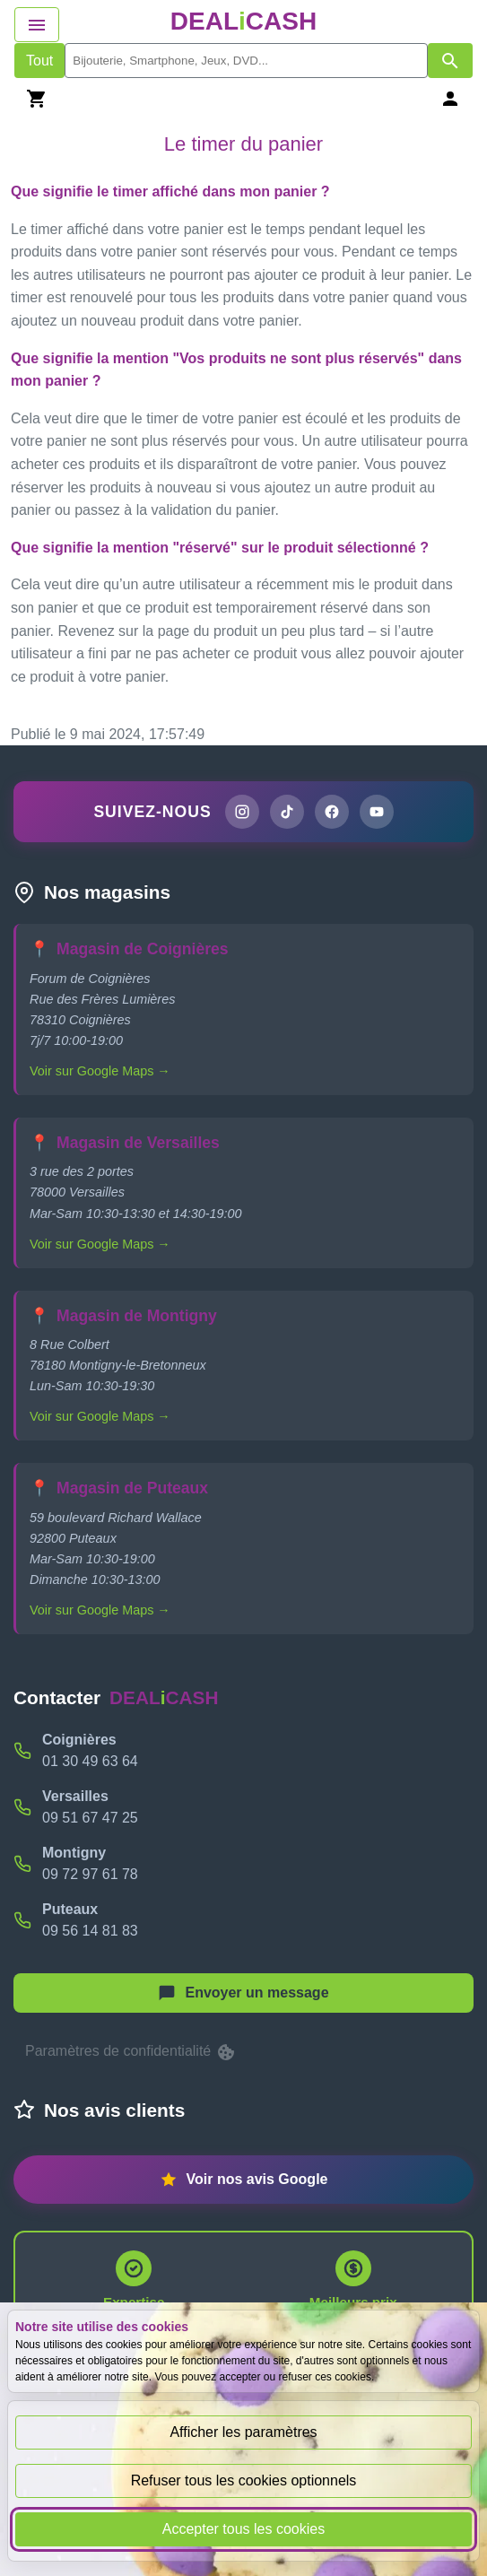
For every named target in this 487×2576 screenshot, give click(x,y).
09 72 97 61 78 (90, 1874)
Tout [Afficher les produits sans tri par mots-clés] (39, 60)
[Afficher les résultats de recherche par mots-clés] (450, 60)
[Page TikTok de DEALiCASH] (287, 812)
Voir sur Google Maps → (100, 1071)
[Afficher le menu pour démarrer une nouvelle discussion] (243, 1993)
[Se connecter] (450, 98)
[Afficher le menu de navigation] (36, 24)
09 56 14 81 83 (90, 1930)
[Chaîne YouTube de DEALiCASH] (377, 812)
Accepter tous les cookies (243, 2529)
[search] (246, 60)
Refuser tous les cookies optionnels (244, 2480)
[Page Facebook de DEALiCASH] (332, 812)
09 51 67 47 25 (90, 1817)
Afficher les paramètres (243, 2432)
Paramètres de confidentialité (131, 2052)
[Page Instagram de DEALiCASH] (242, 812)
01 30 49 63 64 (90, 1761)
